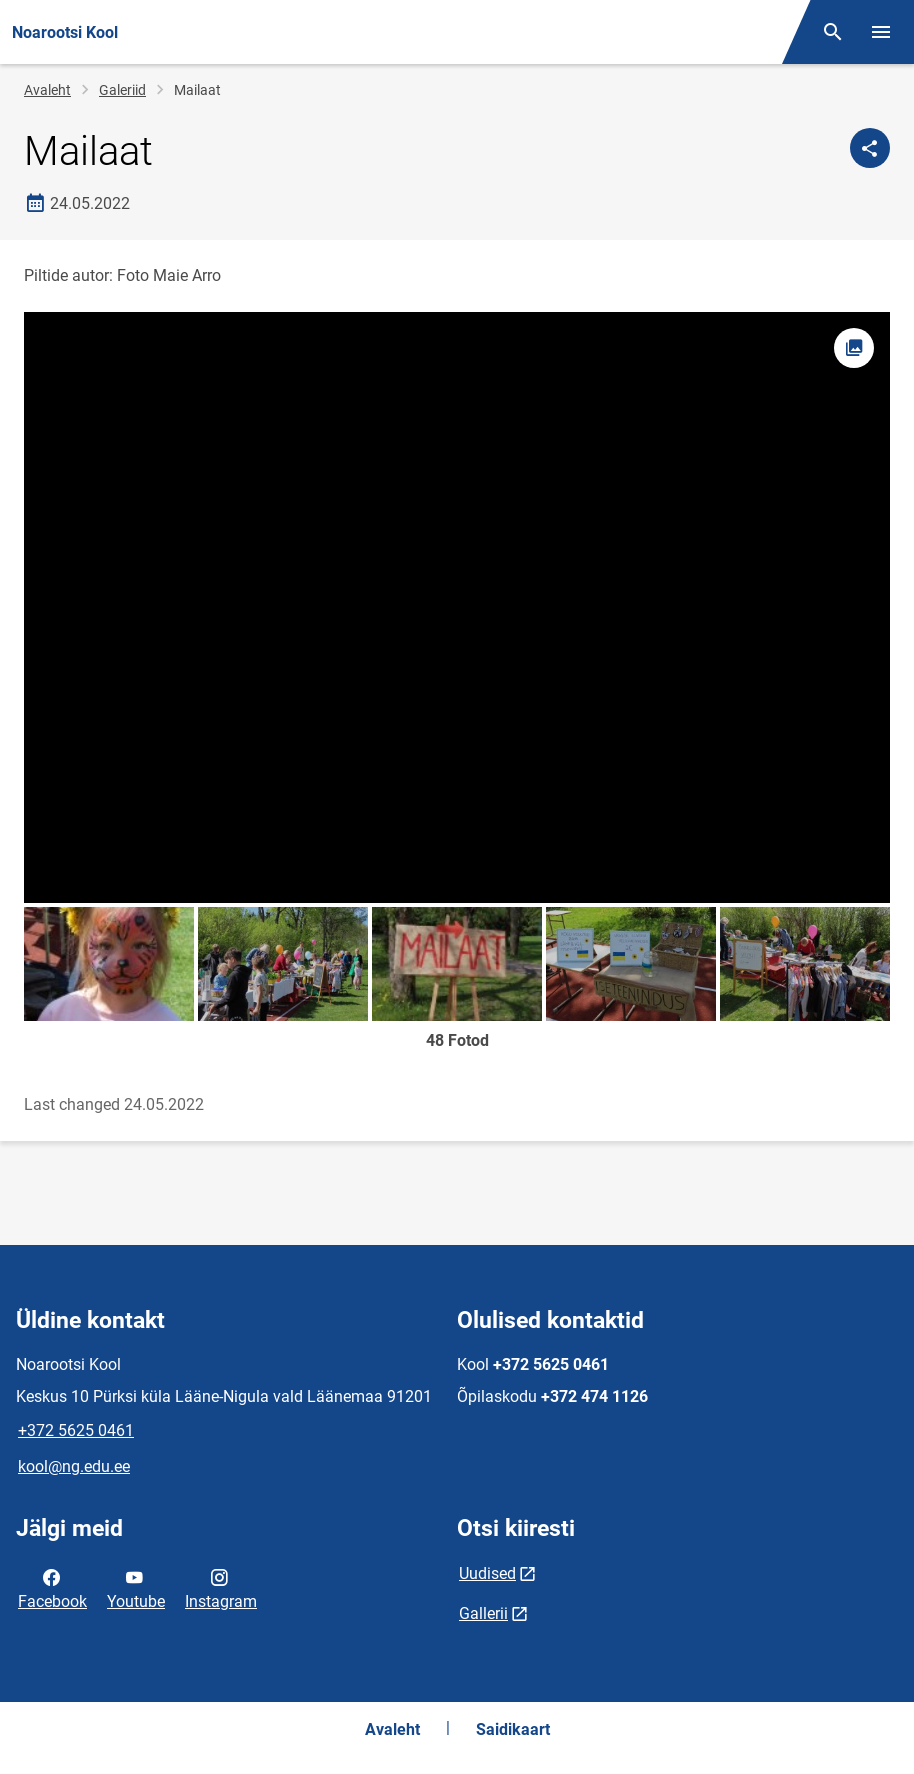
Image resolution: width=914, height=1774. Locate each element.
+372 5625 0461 (76, 1430)
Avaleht (47, 90)
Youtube (136, 1588)
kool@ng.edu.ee (74, 1466)
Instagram (221, 1588)
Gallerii (483, 1613)
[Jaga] (870, 148)
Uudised (487, 1573)
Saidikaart (513, 1729)
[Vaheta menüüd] (881, 32)
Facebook (52, 1588)
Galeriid (122, 90)
